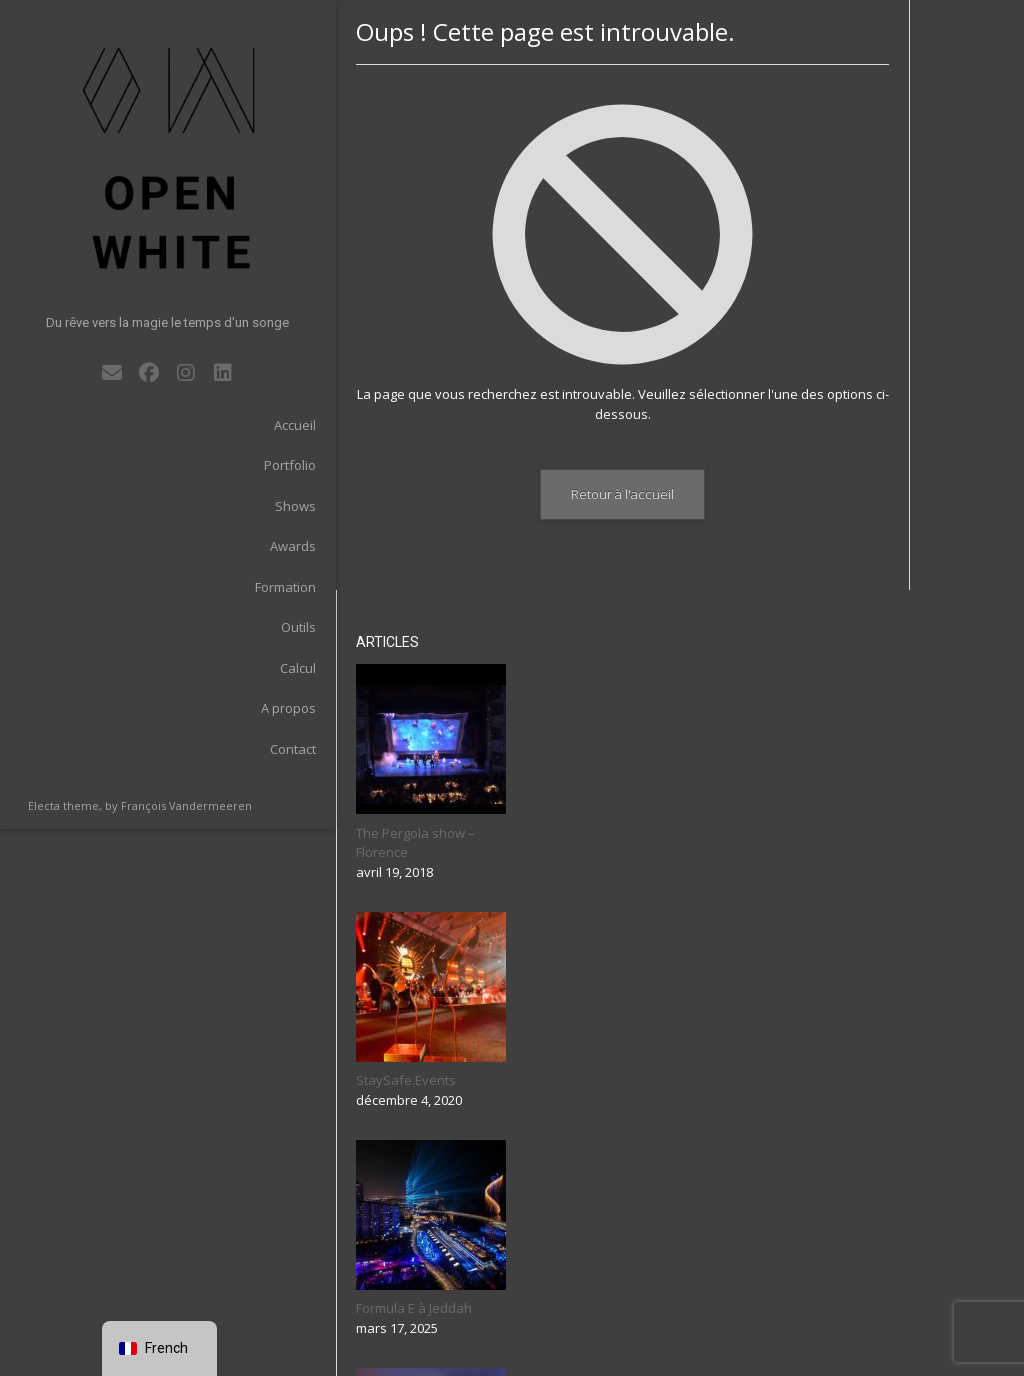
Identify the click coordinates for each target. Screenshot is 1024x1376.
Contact (237, 706)
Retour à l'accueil (559, 494)
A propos (232, 666)
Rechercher (893, 1295)
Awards (237, 504)
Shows (239, 463)
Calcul (242, 625)
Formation (229, 544)
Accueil (239, 382)
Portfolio (234, 423)
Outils (242, 585)
